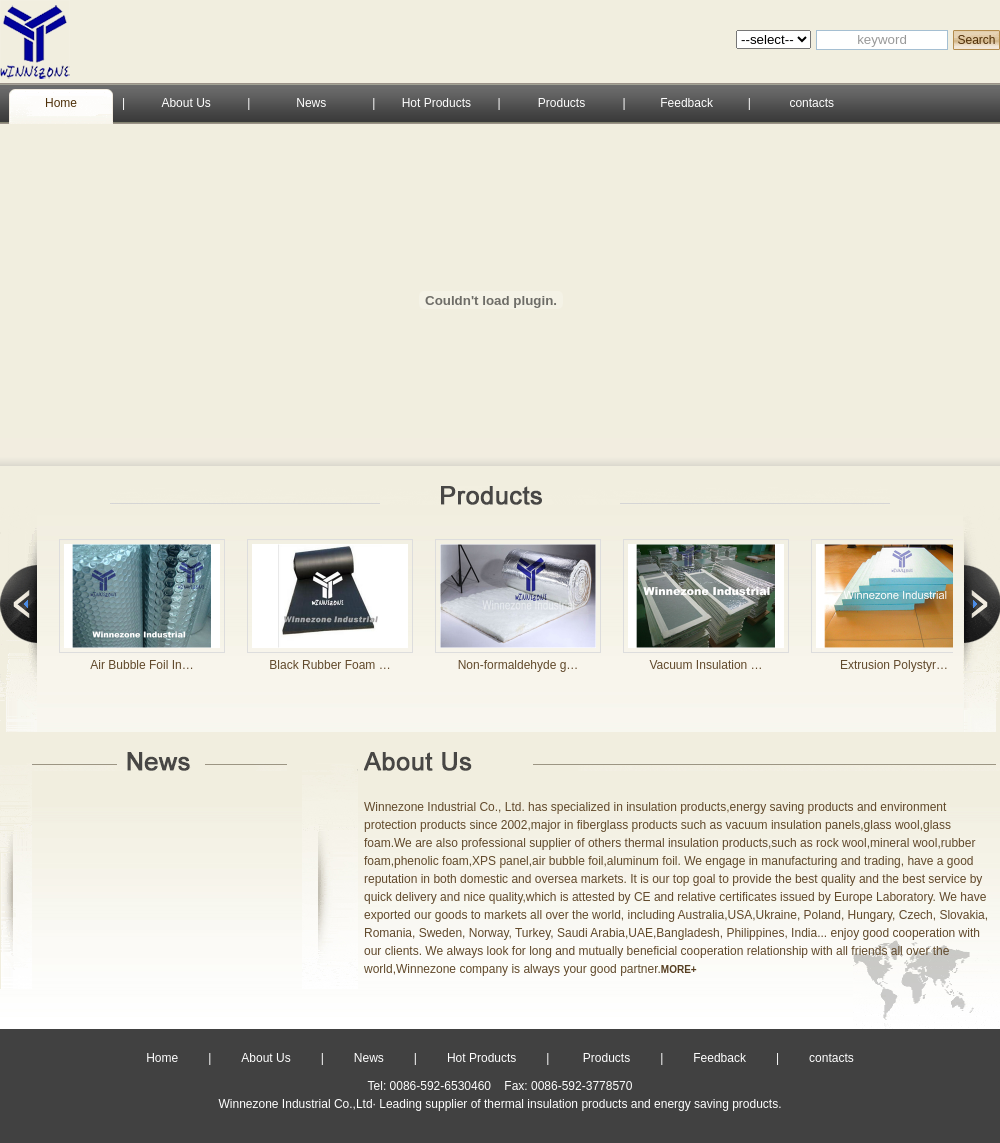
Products (561, 103)
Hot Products (436, 103)
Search (976, 40)
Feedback (686, 103)
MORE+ (679, 969)
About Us (185, 103)
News (311, 103)
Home (61, 103)
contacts (811, 103)
